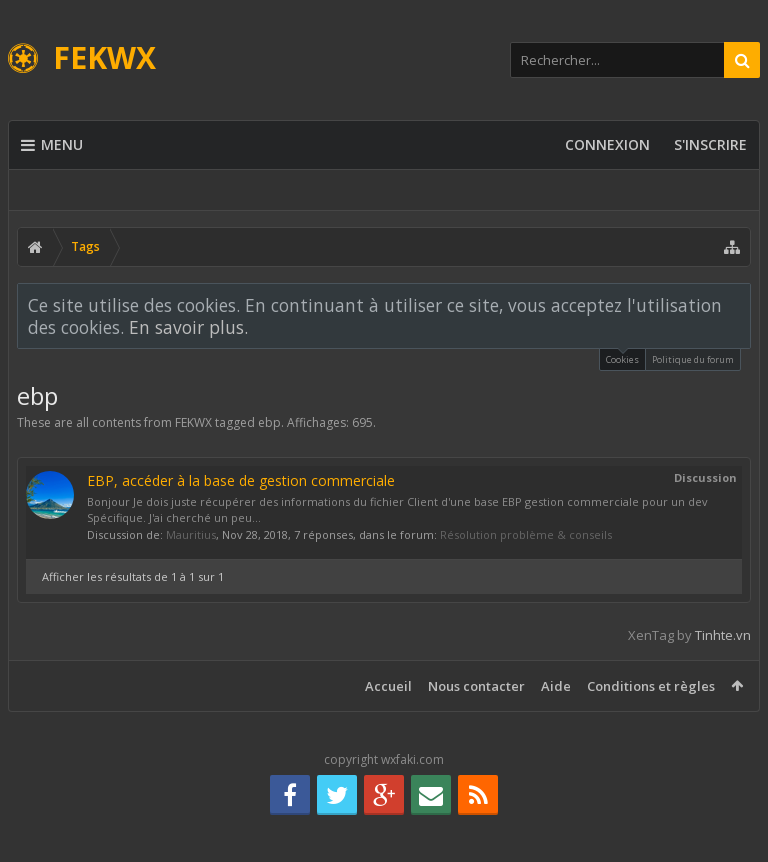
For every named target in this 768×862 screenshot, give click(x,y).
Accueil (388, 686)
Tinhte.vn (723, 635)
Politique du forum (693, 359)
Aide (556, 686)
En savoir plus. (188, 327)
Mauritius (191, 534)
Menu (52, 145)
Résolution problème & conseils (526, 534)
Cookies (622, 357)
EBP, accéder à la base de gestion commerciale (241, 480)
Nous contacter (476, 686)
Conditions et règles (651, 686)
